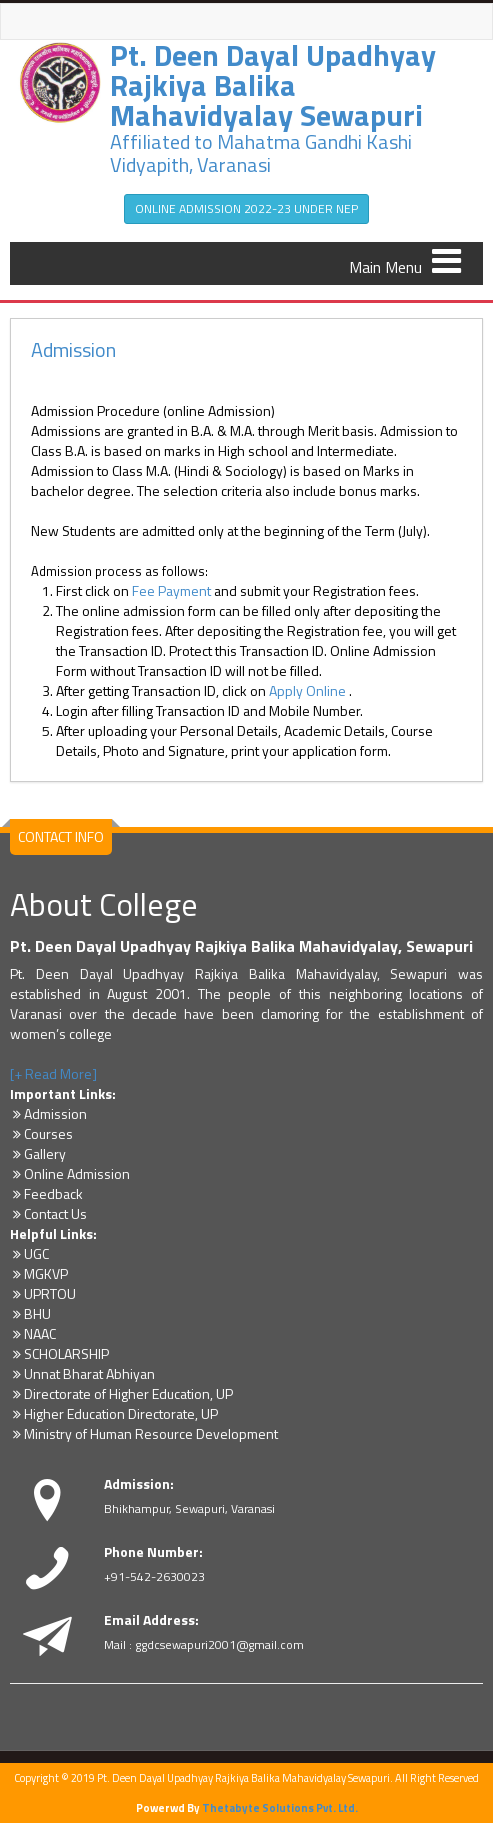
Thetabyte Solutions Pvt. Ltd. (280, 1808)
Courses (41, 1133)
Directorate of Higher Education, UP (121, 1393)
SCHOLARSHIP (59, 1353)
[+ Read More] (53, 1073)
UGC (29, 1253)
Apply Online (309, 690)
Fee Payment (171, 590)
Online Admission (70, 1173)
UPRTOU (43, 1293)
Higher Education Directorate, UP (114, 1413)
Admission (73, 349)
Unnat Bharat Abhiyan (82, 1373)
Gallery (38, 1153)
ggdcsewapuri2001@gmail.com (219, 1644)
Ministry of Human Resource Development (144, 1433)
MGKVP (39, 1273)
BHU (30, 1313)
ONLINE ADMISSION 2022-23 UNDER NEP (246, 208)
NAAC (33, 1333)
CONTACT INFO (61, 836)
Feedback (46, 1193)
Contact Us (48, 1213)
